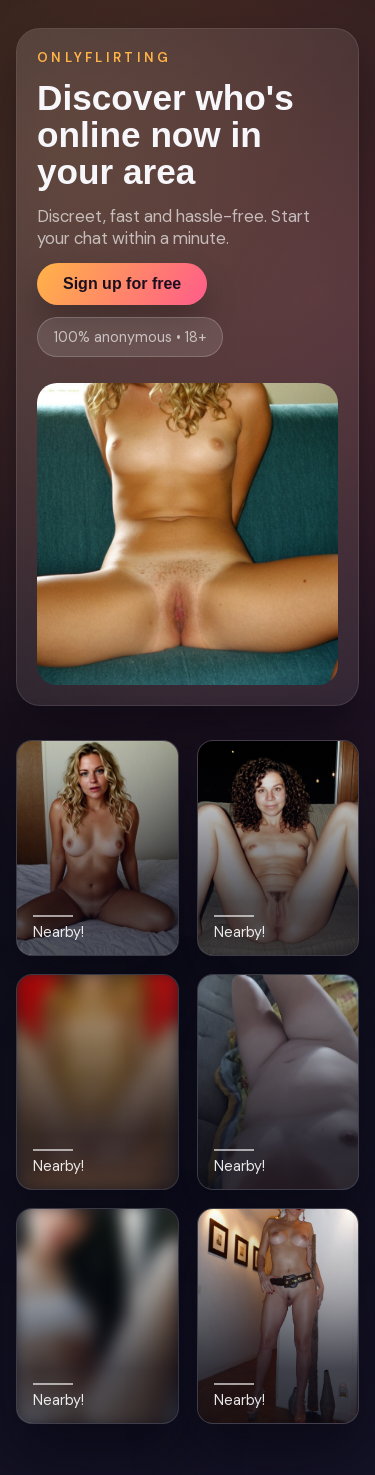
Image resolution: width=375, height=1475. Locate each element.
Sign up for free (122, 283)
